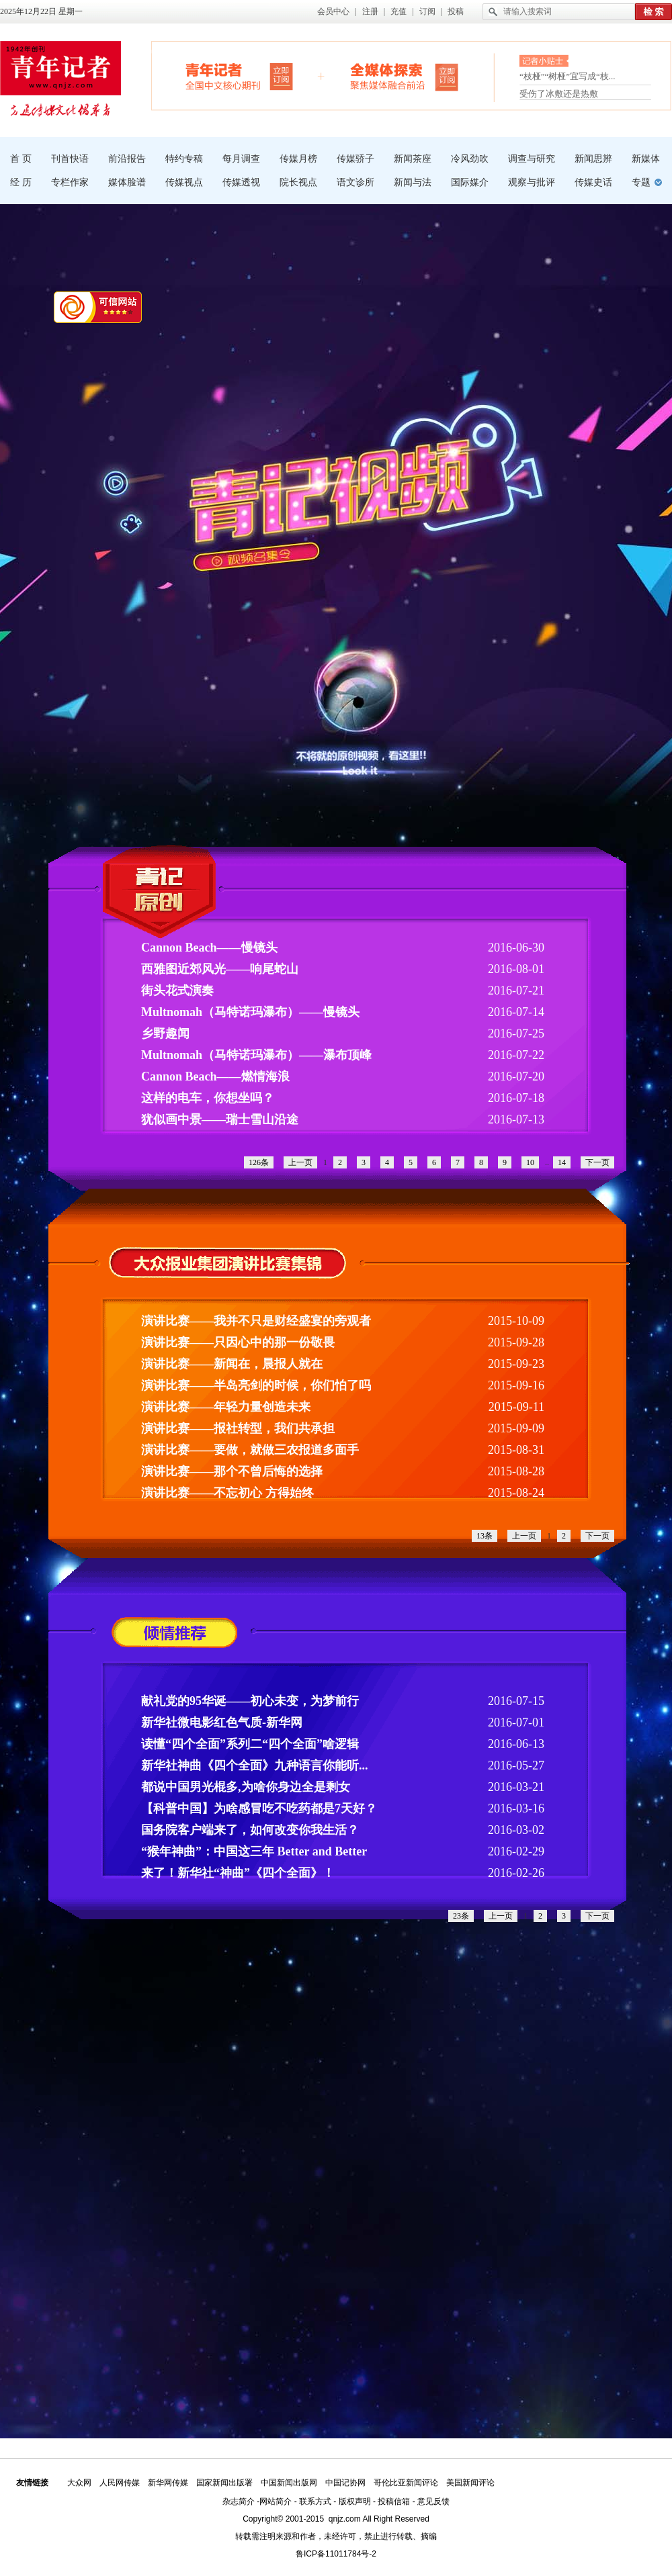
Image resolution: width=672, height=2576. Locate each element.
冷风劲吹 (470, 159)
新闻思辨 (593, 159)
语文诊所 (355, 182)
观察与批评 (531, 182)
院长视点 (298, 182)
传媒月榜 (298, 159)
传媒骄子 (355, 159)
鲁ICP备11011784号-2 (336, 2554)
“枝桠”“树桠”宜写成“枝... (567, 78)
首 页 (21, 159)
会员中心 (333, 11)
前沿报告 (127, 159)
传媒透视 (241, 182)
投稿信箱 (394, 2501)
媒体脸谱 (127, 182)
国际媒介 (470, 182)
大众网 (79, 2482)
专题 (641, 182)
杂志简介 (238, 2501)
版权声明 (355, 2501)
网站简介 (275, 2501)
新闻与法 (412, 182)
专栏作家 (70, 182)
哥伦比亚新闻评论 (406, 2482)
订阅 (427, 11)
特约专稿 (184, 159)
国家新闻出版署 (224, 2482)
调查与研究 (531, 159)
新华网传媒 (168, 2482)
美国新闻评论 (470, 2482)
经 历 (21, 182)
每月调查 (241, 159)
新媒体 (646, 159)
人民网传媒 (119, 2482)
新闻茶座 (412, 159)
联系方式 (315, 2501)
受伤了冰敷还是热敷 (558, 94)
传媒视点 (184, 182)
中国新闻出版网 (289, 2482)
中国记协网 (345, 2482)
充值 (398, 11)
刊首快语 (70, 159)
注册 (370, 11)
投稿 (456, 11)
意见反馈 (433, 2501)
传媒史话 (593, 182)
